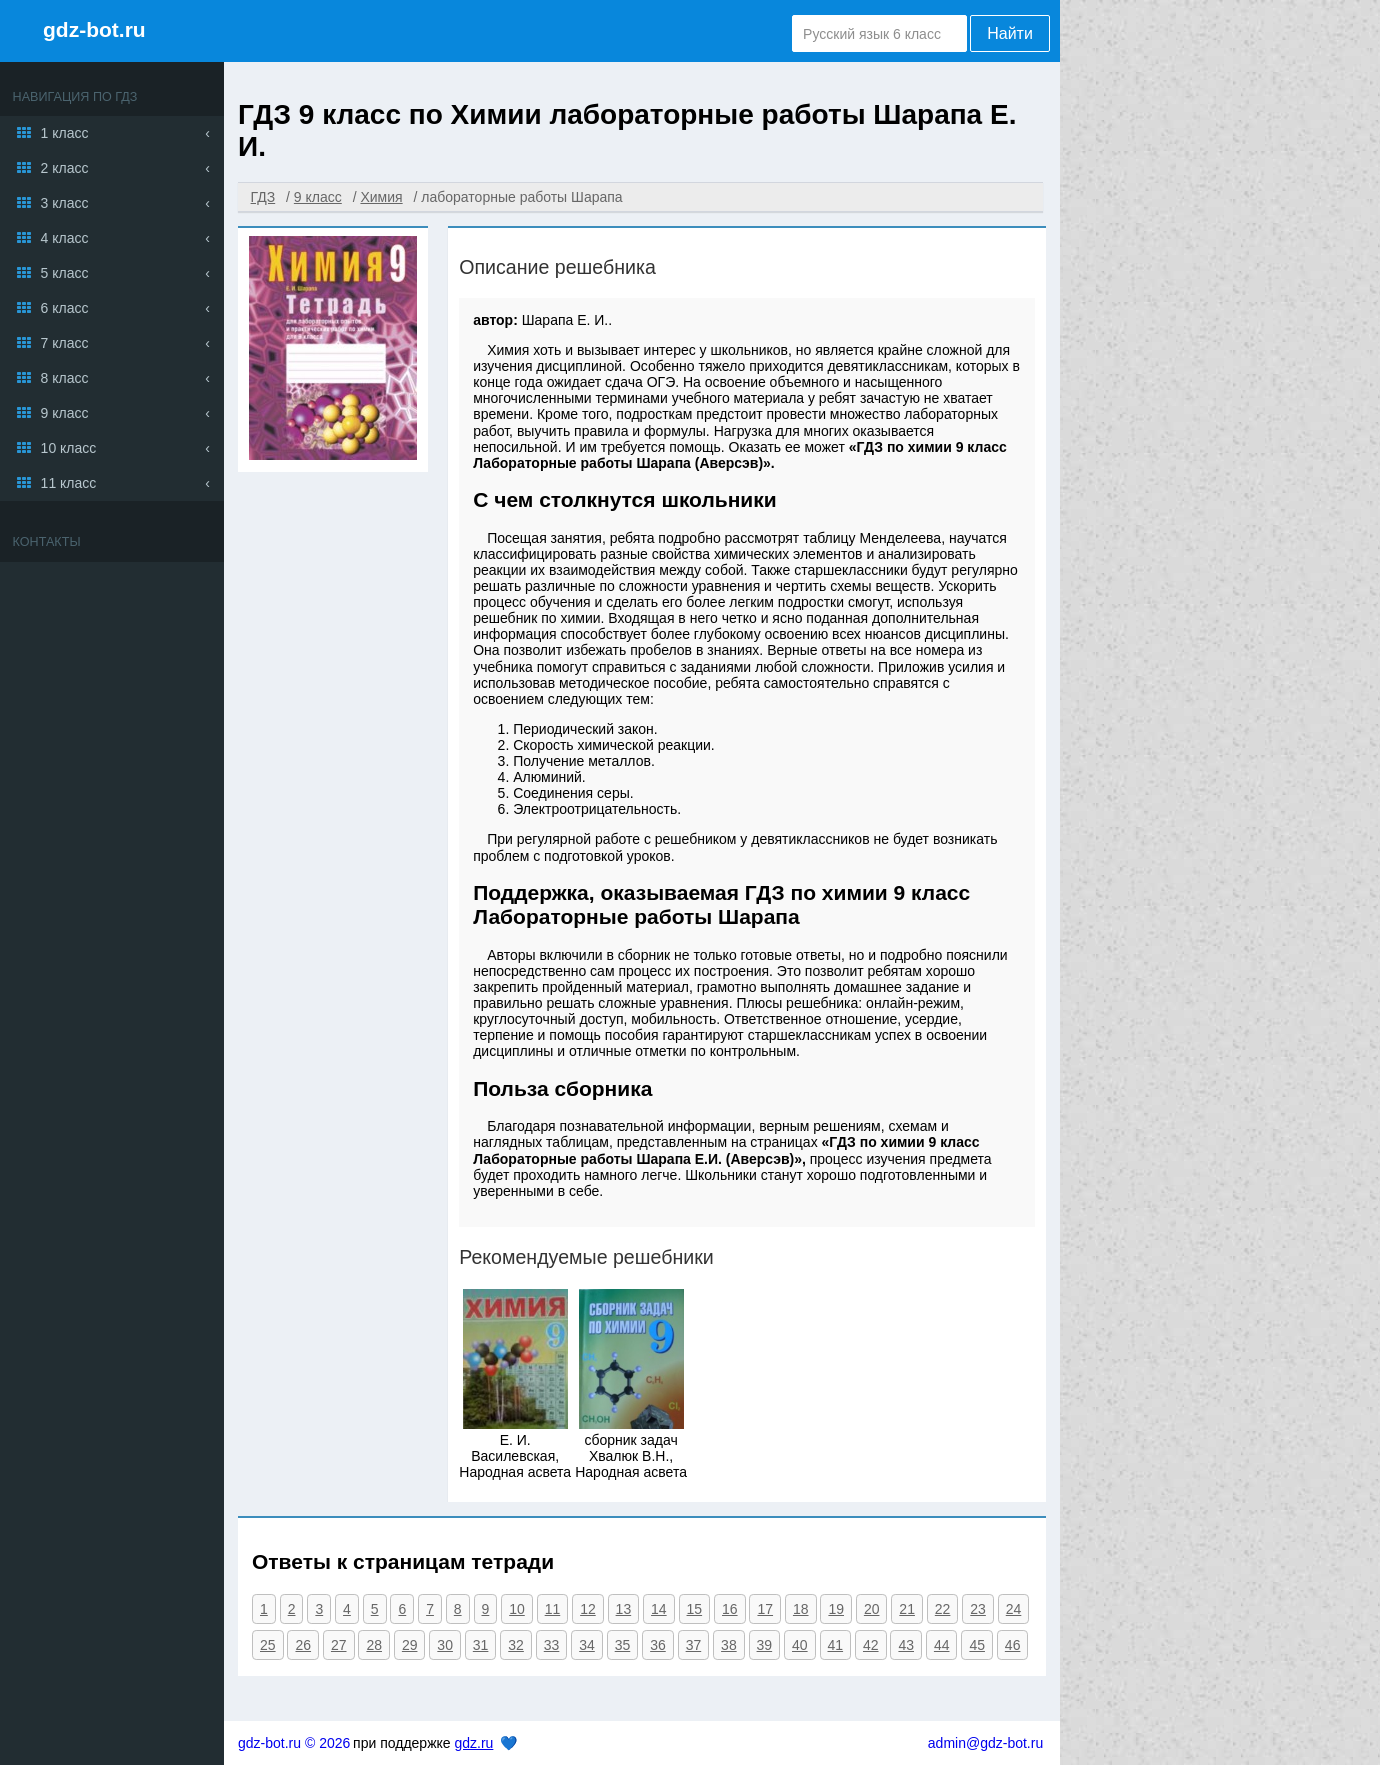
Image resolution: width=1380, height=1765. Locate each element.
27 (339, 1645)
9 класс (65, 413)
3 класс (65, 203)
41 (836, 1645)
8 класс (65, 378)
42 (871, 1645)
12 (588, 1609)
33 (552, 1645)
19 (836, 1609)
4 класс (65, 238)
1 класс (65, 133)
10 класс (69, 448)
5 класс (65, 273)
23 (978, 1609)
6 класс (65, 308)
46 (1013, 1645)
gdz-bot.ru (94, 29)
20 (872, 1609)
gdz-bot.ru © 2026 (294, 1743)
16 (730, 1609)
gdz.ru (473, 1743)
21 (907, 1609)
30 (445, 1645)
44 (942, 1645)
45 (977, 1645)
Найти (1010, 33)
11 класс (69, 483)
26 (303, 1645)
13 (624, 1609)
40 (800, 1645)
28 (374, 1645)
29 (410, 1645)
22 (943, 1609)
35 (623, 1645)
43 (906, 1645)
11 (553, 1609)
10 (517, 1609)
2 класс (65, 168)
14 (659, 1609)
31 (481, 1645)
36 (658, 1645)
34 (587, 1645)
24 (1014, 1609)
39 (765, 1645)
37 (694, 1645)
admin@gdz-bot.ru (985, 1743)
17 (765, 1609)
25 (268, 1645)
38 (729, 1645)
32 (516, 1645)
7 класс (65, 343)
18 (801, 1609)
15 (695, 1609)
